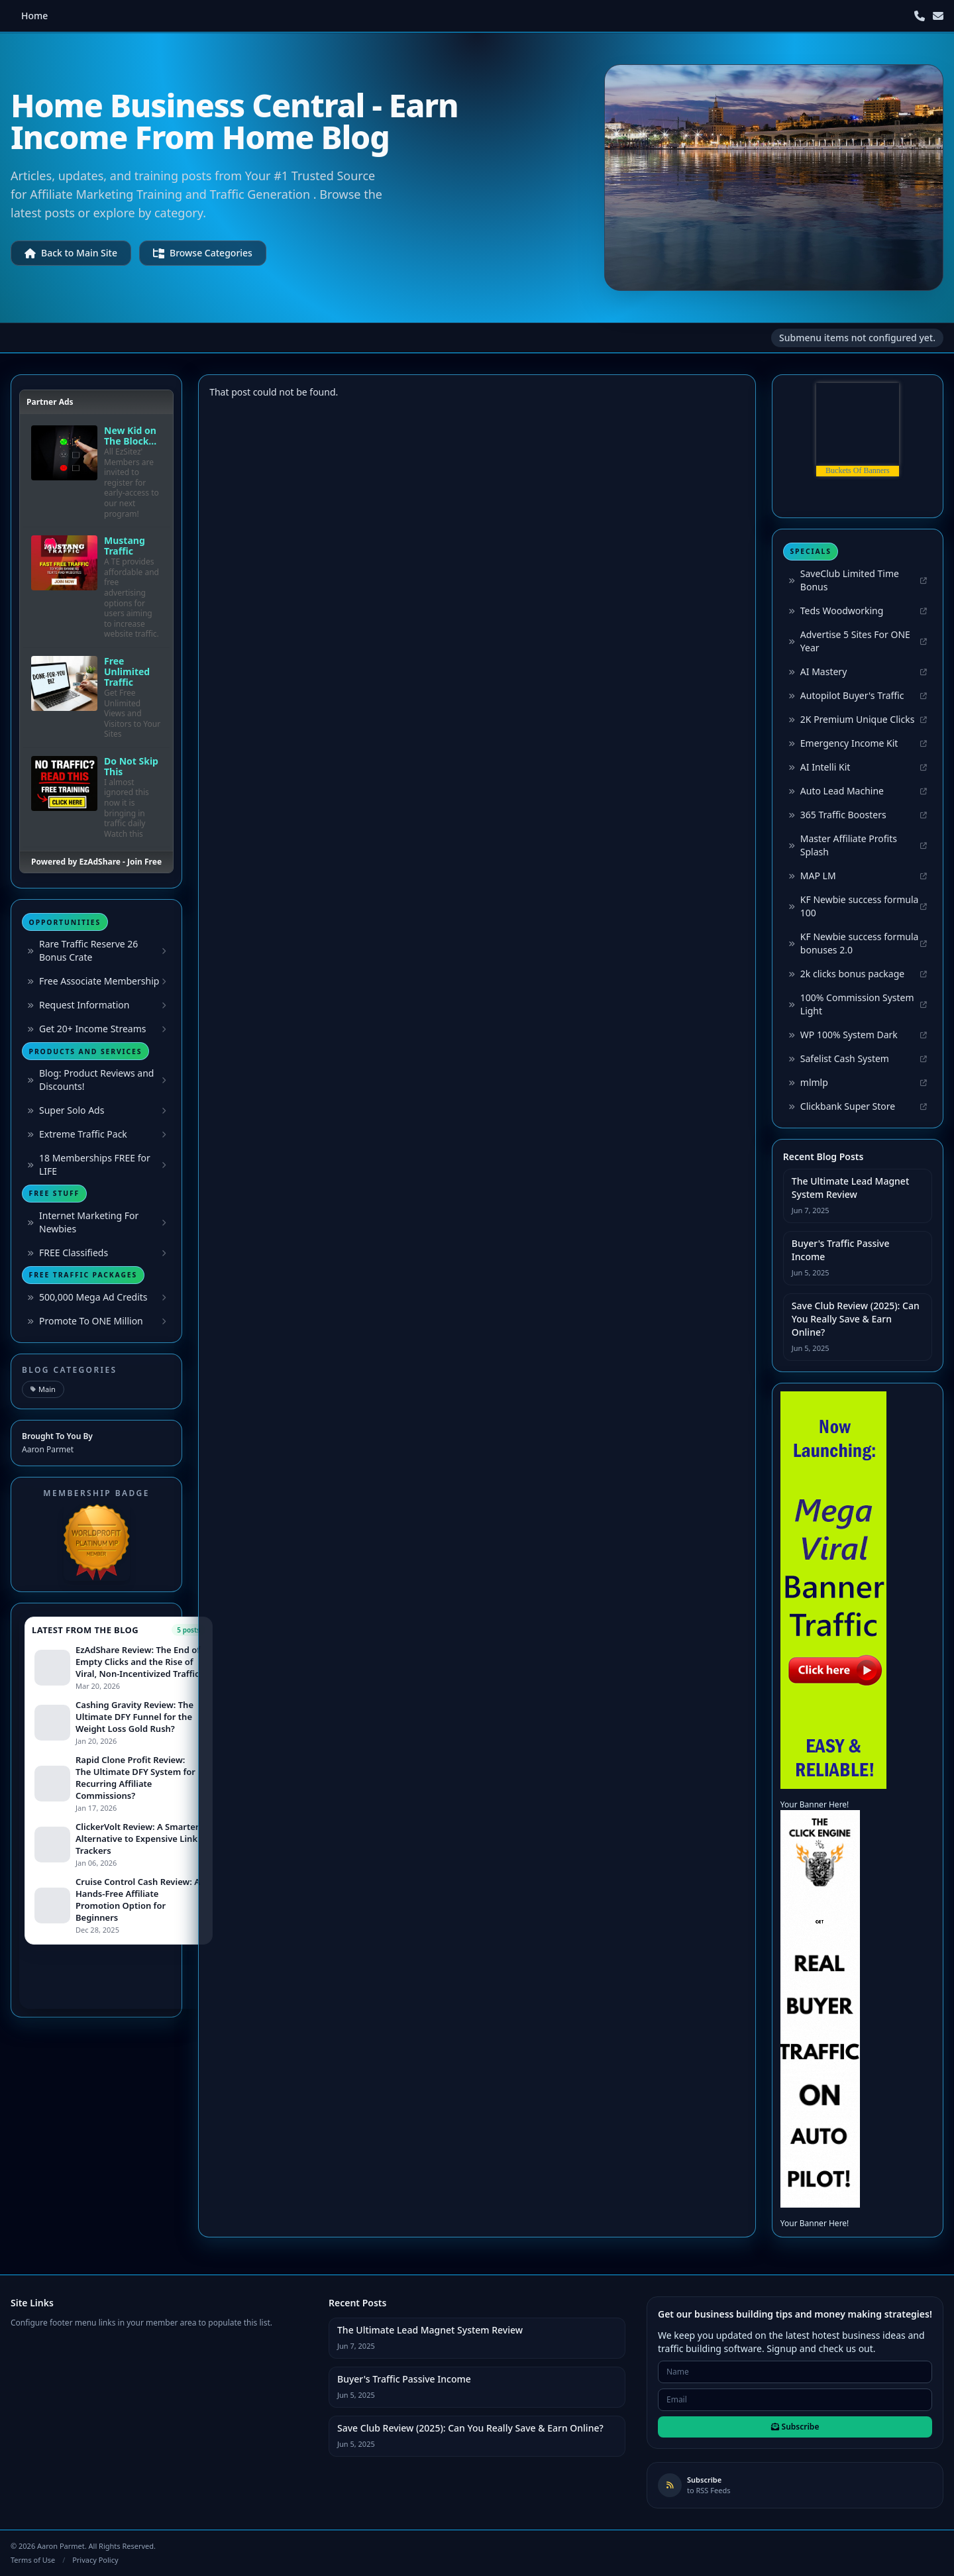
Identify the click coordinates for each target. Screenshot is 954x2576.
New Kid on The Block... (130, 436)
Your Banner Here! (814, 1804)
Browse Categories (202, 252)
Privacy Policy (95, 2560)
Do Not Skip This (131, 766)
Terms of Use (33, 2560)
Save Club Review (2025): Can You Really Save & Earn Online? (856, 1318)
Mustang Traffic (124, 546)
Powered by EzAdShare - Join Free (96, 861)
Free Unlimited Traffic (127, 672)
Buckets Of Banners (857, 470)
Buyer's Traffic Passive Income (841, 1250)
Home (34, 15)
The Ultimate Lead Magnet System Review (850, 1188)
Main (43, 1389)
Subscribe (795, 2426)
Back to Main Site (71, 252)
